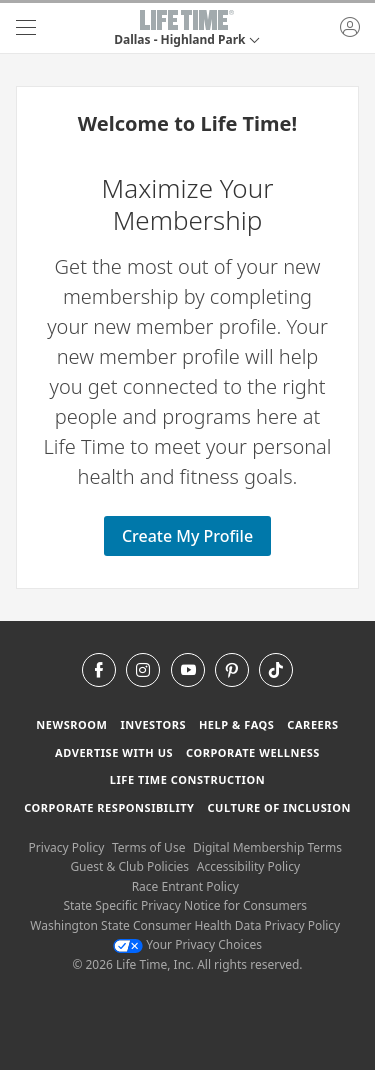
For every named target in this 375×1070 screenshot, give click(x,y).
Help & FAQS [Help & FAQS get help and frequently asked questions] (237, 724)
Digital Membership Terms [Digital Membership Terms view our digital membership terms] (267, 847)
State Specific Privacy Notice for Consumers (185, 905)
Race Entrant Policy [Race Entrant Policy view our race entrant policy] (185, 886)
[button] (186, 28)
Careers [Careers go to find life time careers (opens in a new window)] (312, 724)
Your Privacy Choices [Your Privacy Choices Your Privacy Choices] (187, 944)
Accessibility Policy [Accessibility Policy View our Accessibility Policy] (248, 866)
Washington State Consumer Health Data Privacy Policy (185, 925)
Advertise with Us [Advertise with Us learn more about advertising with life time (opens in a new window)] (114, 752)
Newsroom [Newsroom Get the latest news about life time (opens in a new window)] (71, 724)
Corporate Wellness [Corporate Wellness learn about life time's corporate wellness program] (253, 752)
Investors (153, 724)
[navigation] (26, 28)
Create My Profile (187, 536)
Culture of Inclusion (278, 807)
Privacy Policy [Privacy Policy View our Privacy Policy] (67, 847)
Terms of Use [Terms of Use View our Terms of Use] (148, 847)
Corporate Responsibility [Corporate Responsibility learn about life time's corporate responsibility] (109, 807)
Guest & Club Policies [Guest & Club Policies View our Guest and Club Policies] (129, 866)
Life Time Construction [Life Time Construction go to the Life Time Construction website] (187, 779)
